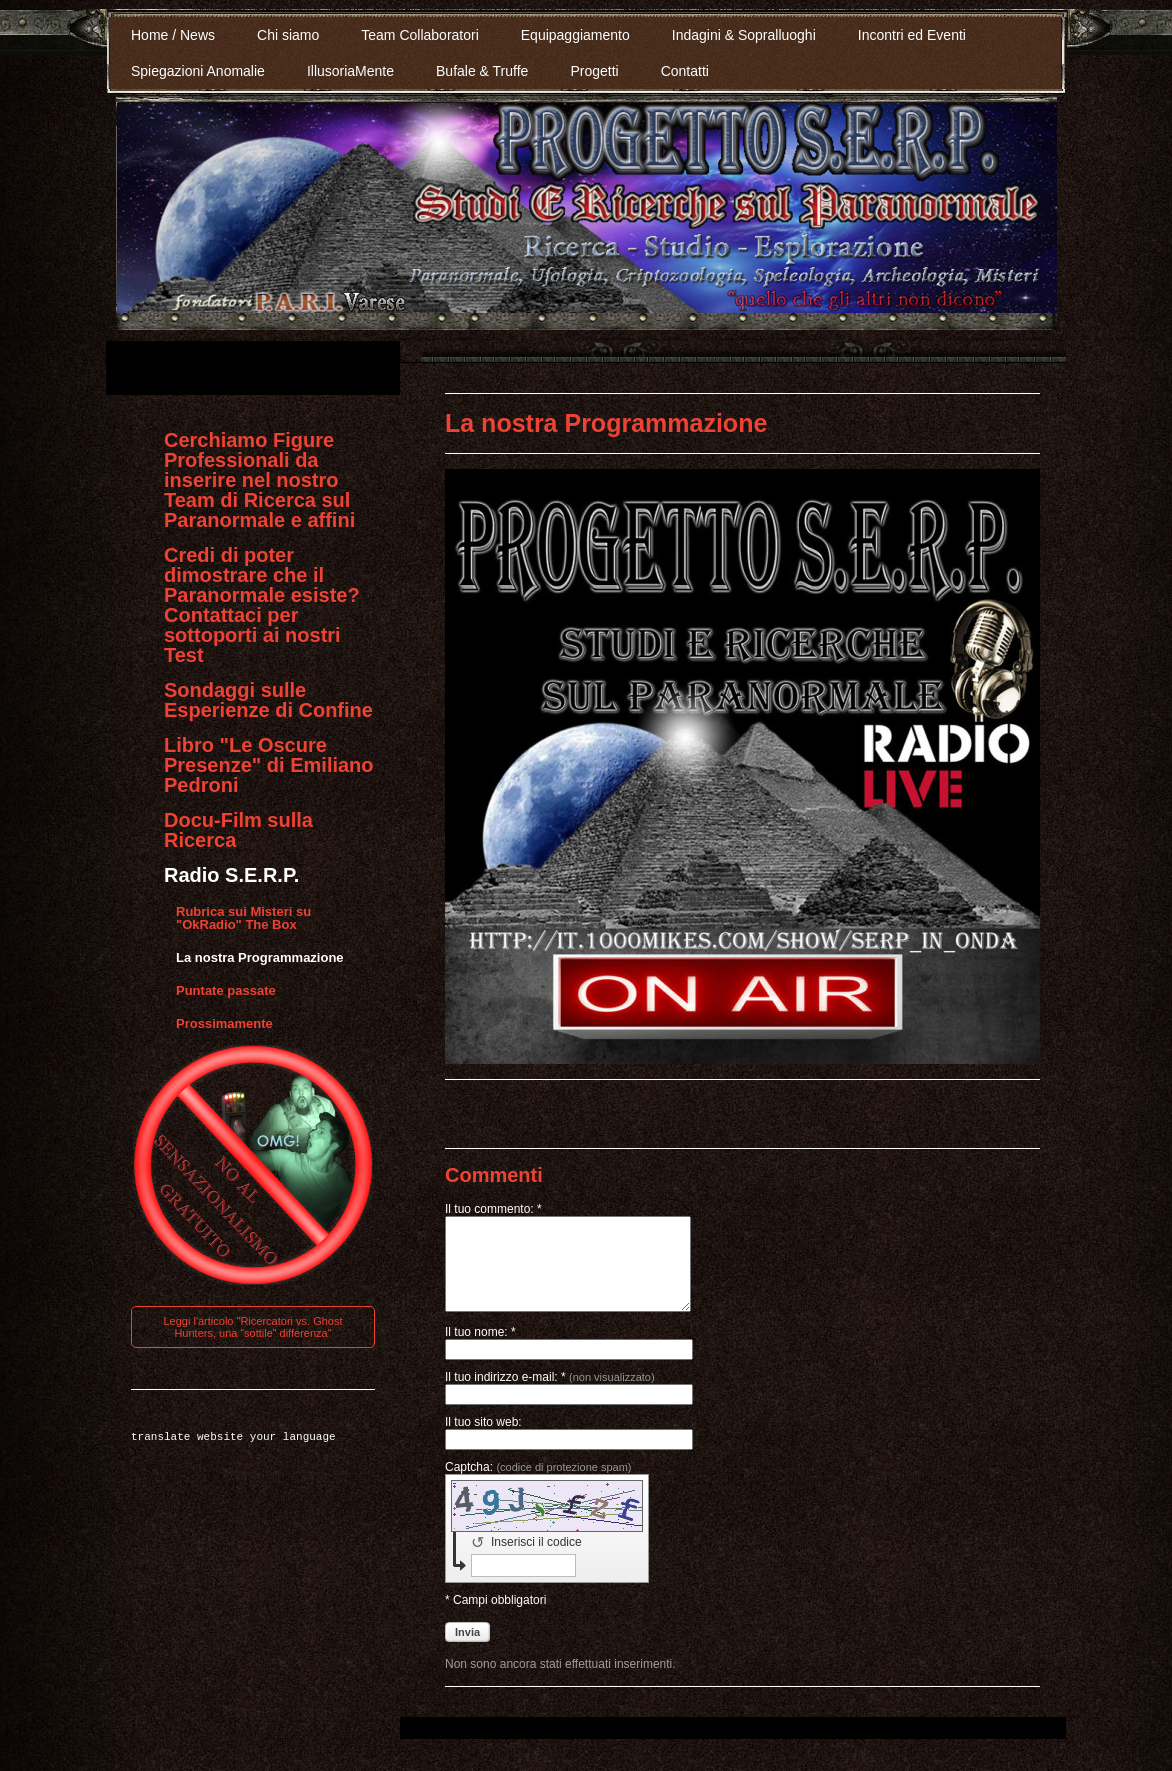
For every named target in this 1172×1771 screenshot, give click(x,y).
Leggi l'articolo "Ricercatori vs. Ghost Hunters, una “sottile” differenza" (252, 1327)
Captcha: (538, 1485)
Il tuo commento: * (493, 1209)
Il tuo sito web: (483, 1440)
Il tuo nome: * (480, 1350)
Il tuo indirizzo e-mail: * (550, 1395)
